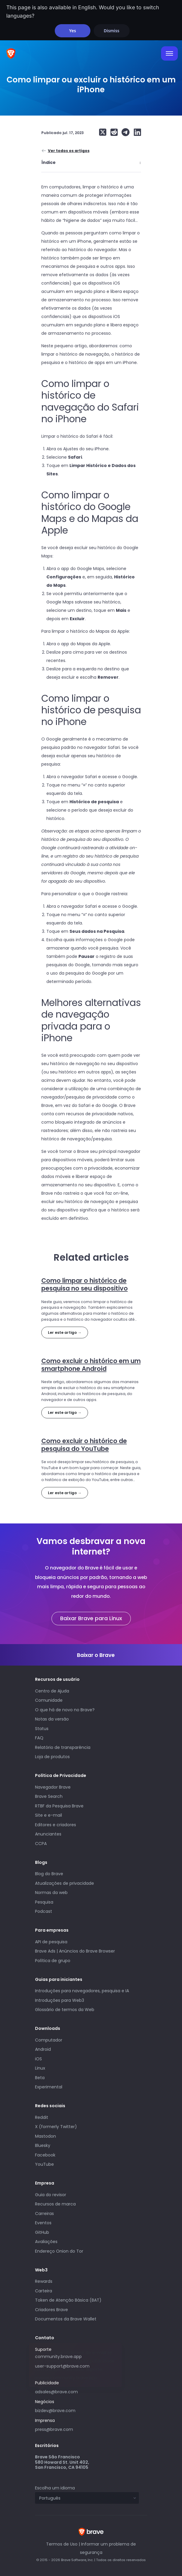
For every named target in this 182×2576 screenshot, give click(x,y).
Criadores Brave (51, 2310)
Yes (72, 30)
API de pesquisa (51, 1942)
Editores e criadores (55, 1825)
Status (41, 1729)
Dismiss (111, 30)
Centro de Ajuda (52, 1691)
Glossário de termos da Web (64, 2010)
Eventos (43, 2223)
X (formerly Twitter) (56, 2127)
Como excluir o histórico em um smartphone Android (91, 1365)
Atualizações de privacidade (64, 1883)
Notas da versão (52, 1719)
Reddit (41, 2117)
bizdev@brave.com (55, 2411)
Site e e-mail (48, 1815)
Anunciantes (48, 1834)
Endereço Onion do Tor (59, 2251)
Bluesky (42, 2145)
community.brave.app (58, 2357)
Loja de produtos (52, 1757)
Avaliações (46, 2242)
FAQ (39, 1738)
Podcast (43, 1911)
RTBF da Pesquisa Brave (59, 1806)
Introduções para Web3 (59, 2000)
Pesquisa (44, 1902)
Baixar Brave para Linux (91, 1618)
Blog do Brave (49, 1874)
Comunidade (49, 1700)
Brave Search (49, 1796)
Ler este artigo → (64, 1332)
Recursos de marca (55, 2204)
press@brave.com (54, 2429)
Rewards (43, 2281)
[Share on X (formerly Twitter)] (102, 132)
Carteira (43, 2291)
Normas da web (51, 1892)
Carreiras (44, 2213)
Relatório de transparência (62, 1747)
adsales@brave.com (78, 2391)
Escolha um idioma (55, 2488)
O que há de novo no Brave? (65, 1710)
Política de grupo (52, 1961)
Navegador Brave (53, 1787)
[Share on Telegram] (124, 132)
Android (43, 2049)
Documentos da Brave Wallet (65, 2319)
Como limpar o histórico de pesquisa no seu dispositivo (84, 1284)
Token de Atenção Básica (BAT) (68, 2300)
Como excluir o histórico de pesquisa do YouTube (84, 1445)
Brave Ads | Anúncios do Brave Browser (75, 1951)
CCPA (41, 1844)
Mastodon (45, 2136)
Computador (48, 2040)
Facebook (45, 2155)
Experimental (48, 2087)
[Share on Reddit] (112, 132)
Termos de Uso (62, 2544)
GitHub (42, 2232)
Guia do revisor (50, 2195)
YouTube (44, 2164)
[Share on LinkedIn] (136, 132)
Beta (40, 2078)
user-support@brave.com (62, 2366)
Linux (40, 2068)
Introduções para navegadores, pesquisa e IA (82, 1991)
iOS (38, 2059)
